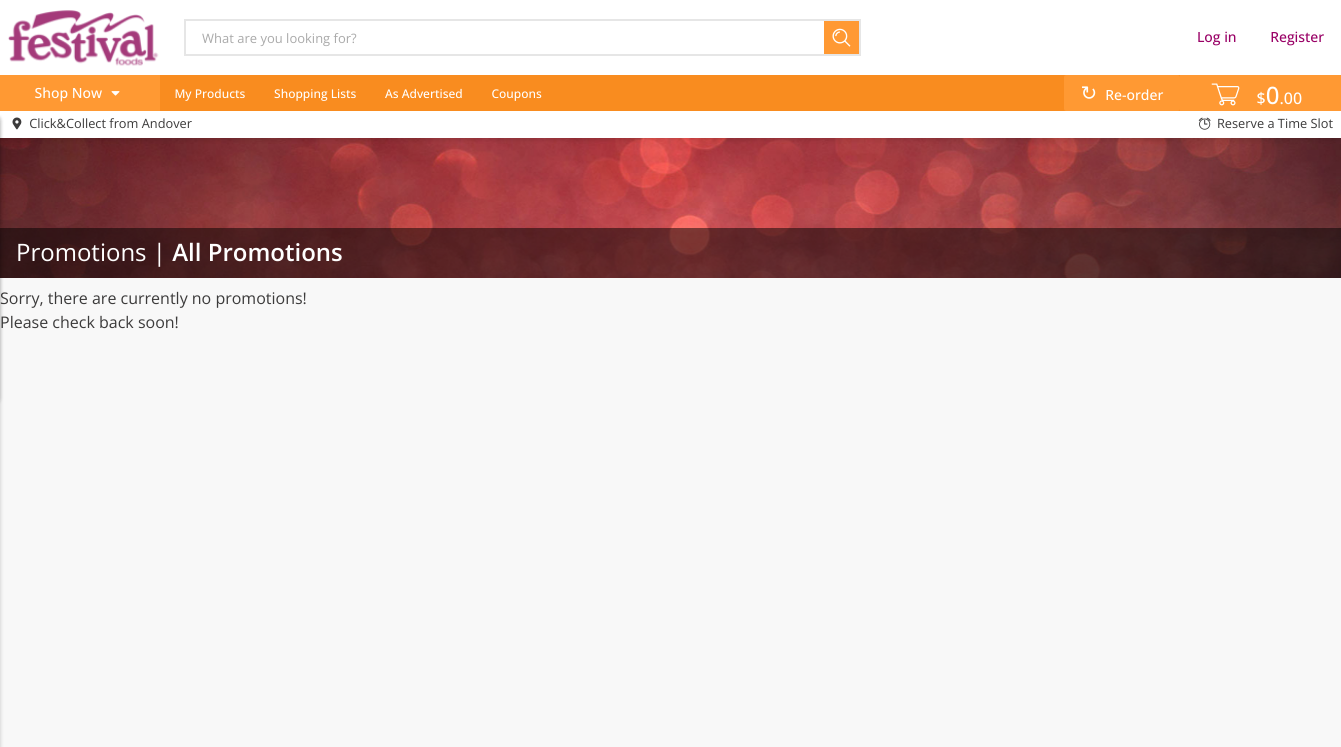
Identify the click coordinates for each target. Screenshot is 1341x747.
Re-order (1134, 95)
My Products (209, 93)
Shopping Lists (315, 93)
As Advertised (424, 93)
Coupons (516, 93)
